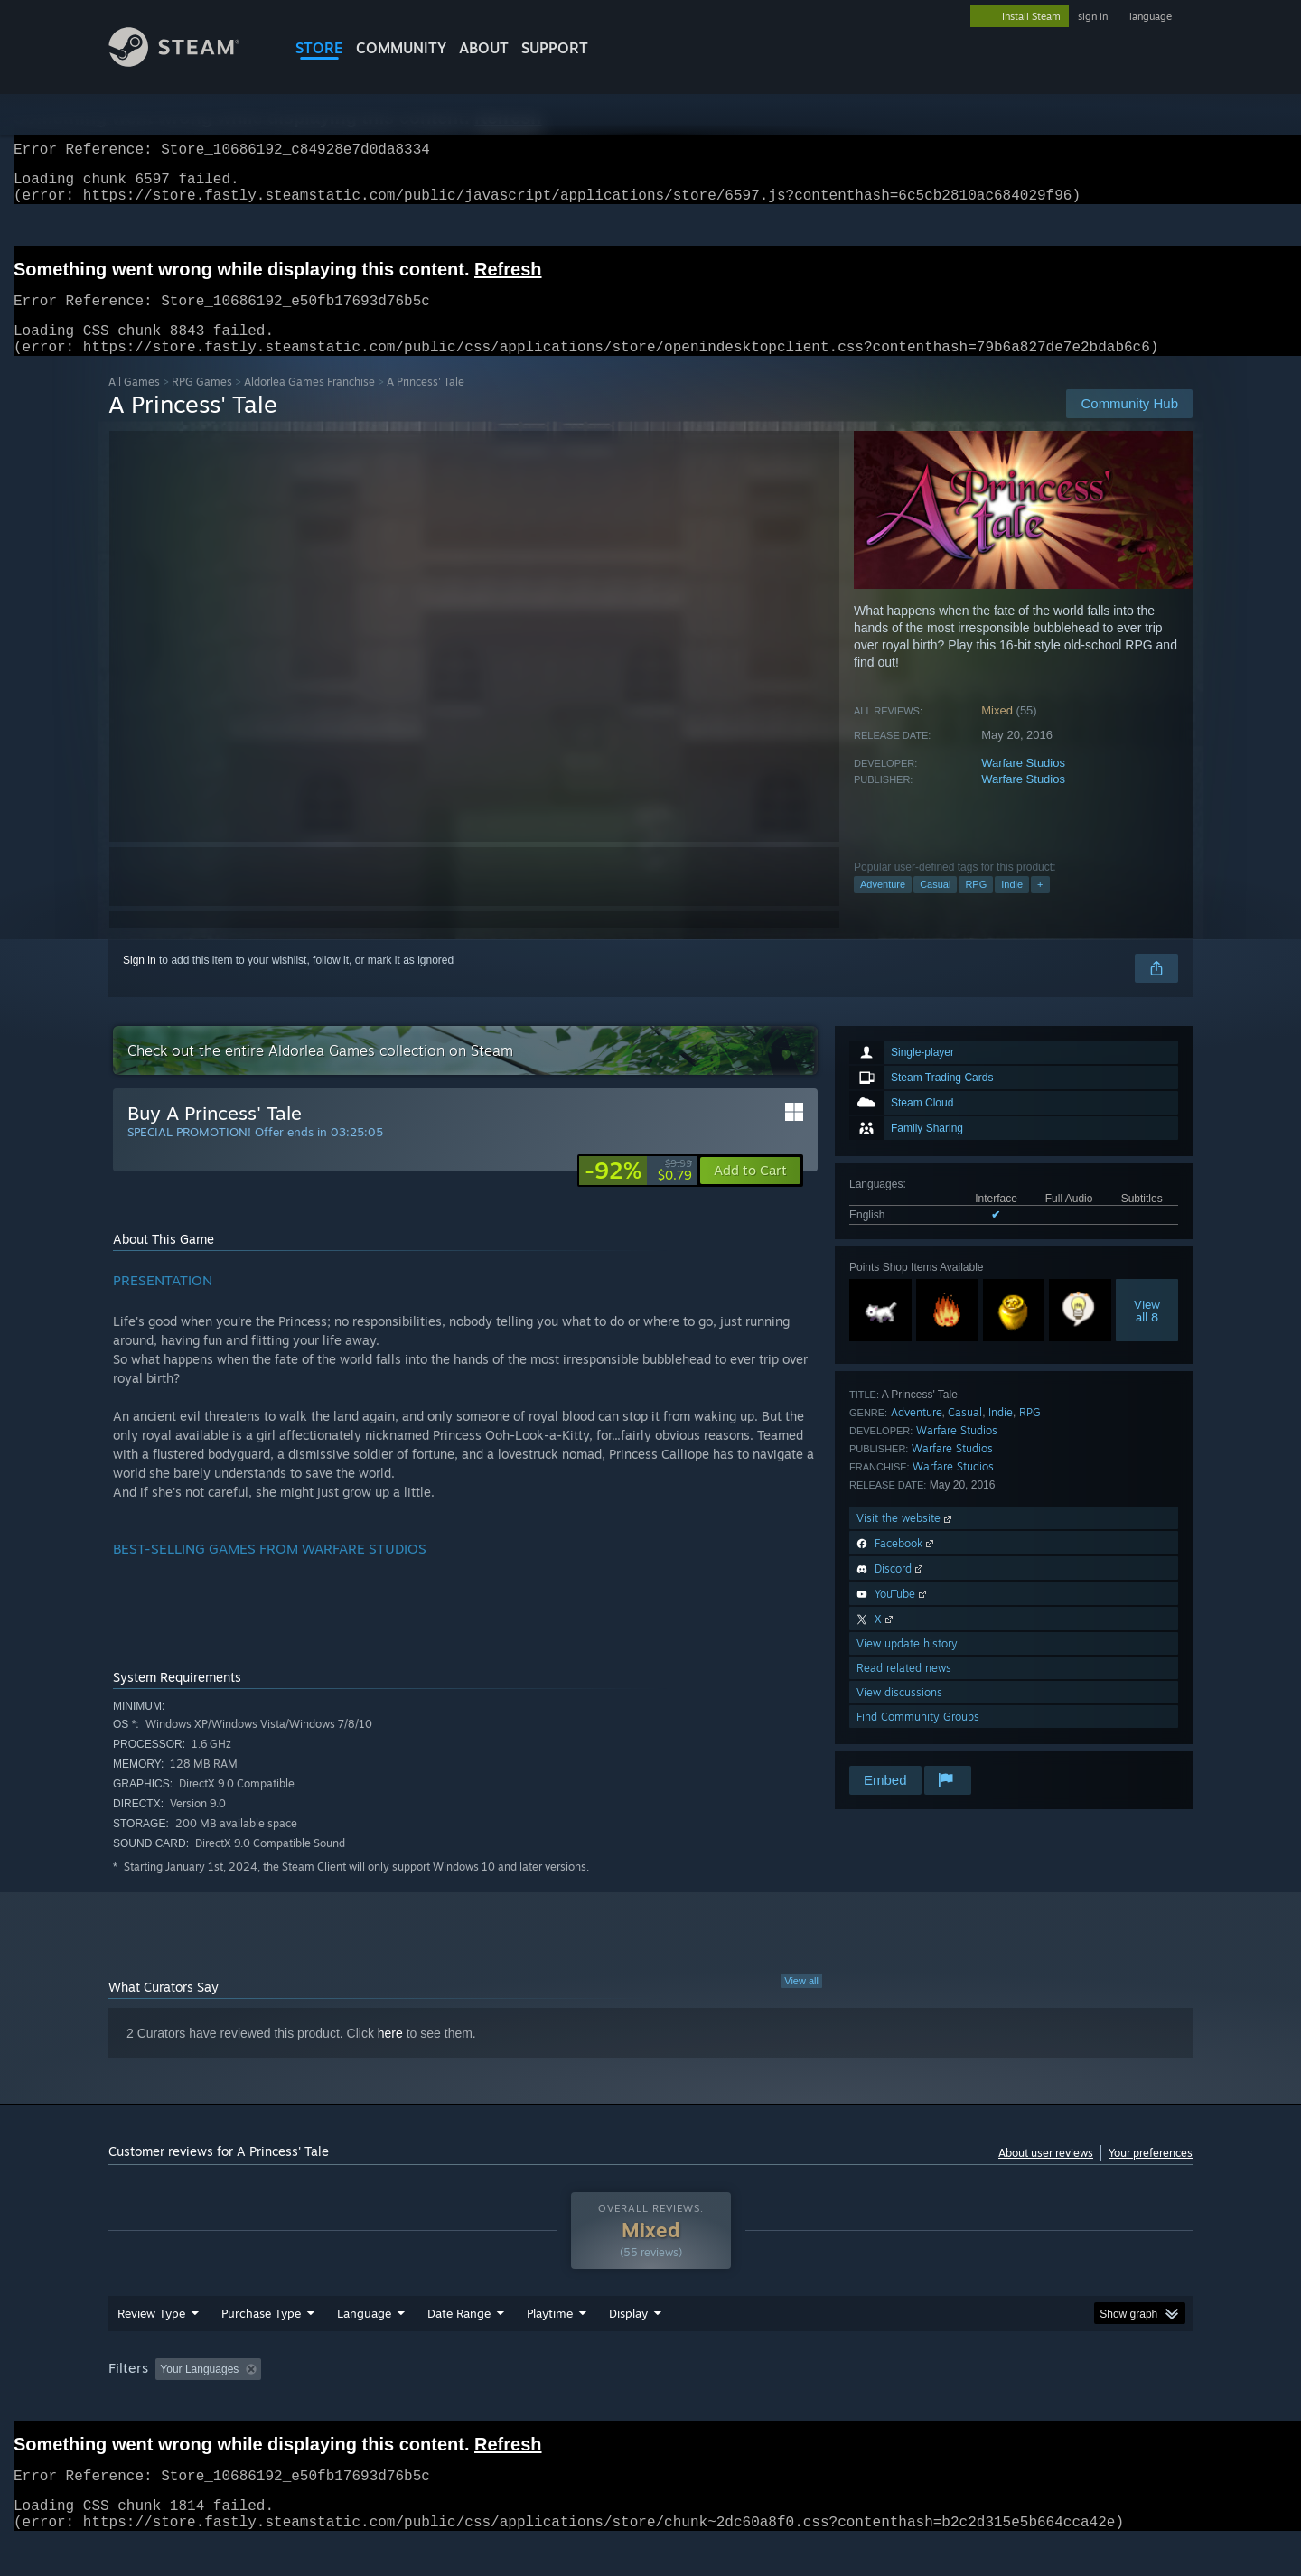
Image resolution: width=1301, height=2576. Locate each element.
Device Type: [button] (1035, 2403)
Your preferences (1151, 2174)
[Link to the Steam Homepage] (187, 62)
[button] (750, 1192)
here (390, 2055)
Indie (1012, 906)
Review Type (151, 2347)
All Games (134, 403)
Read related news (903, 1689)
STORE (319, 48)
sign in (1093, 16)
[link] (638, 1192)
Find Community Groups (917, 1738)
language (1150, 16)
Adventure (882, 906)
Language (364, 2347)
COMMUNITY (401, 48)
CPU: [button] (896, 2403)
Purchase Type (261, 2347)
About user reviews (1045, 2174)
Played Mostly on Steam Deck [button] (651, 2403)
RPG (976, 906)
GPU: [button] (956, 2403)
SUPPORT (554, 48)
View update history (907, 1665)
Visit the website (905, 1539)
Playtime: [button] (522, 2403)
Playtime (550, 2347)
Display (628, 2347)
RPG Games (202, 403)
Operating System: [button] (802, 2403)
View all (801, 2002)
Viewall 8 (1147, 1332)
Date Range (459, 2347)
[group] (650, 2405)
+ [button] (1040, 906)
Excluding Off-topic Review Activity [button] (382, 2403)
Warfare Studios (1023, 784)
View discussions (899, 1714)
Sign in (139, 981)
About (484, 48)
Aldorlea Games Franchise (309, 403)
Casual (935, 906)
